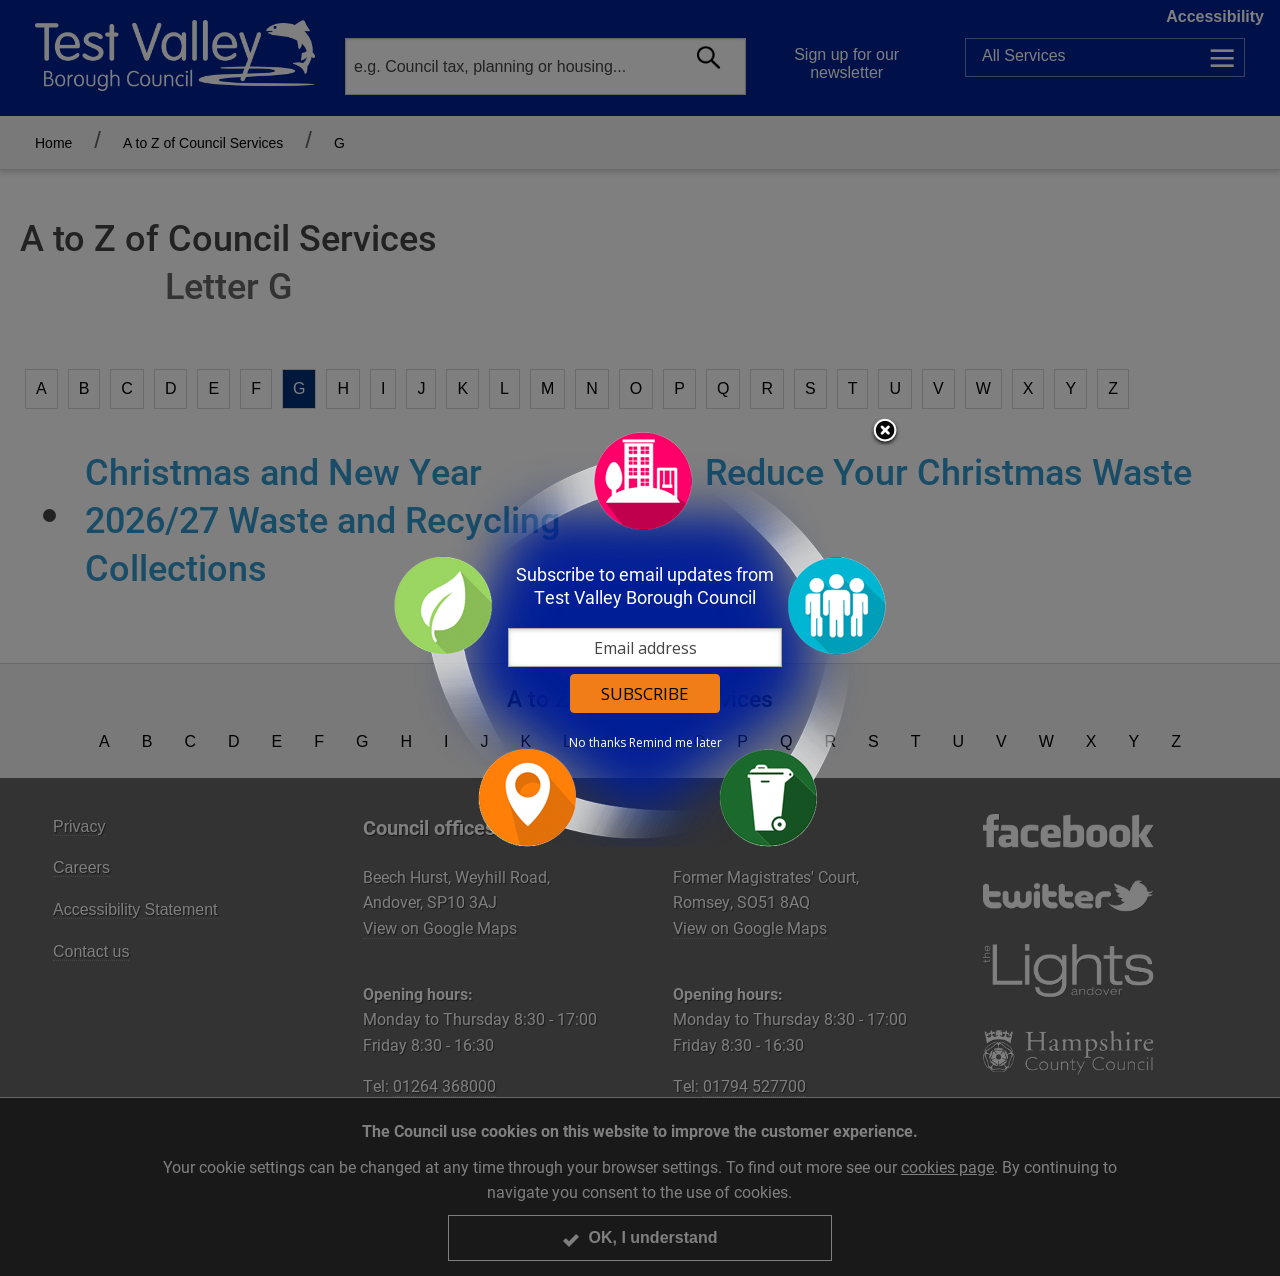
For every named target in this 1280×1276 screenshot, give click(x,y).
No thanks (597, 743)
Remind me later (675, 743)
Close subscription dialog (885, 432)
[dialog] (640, 638)
